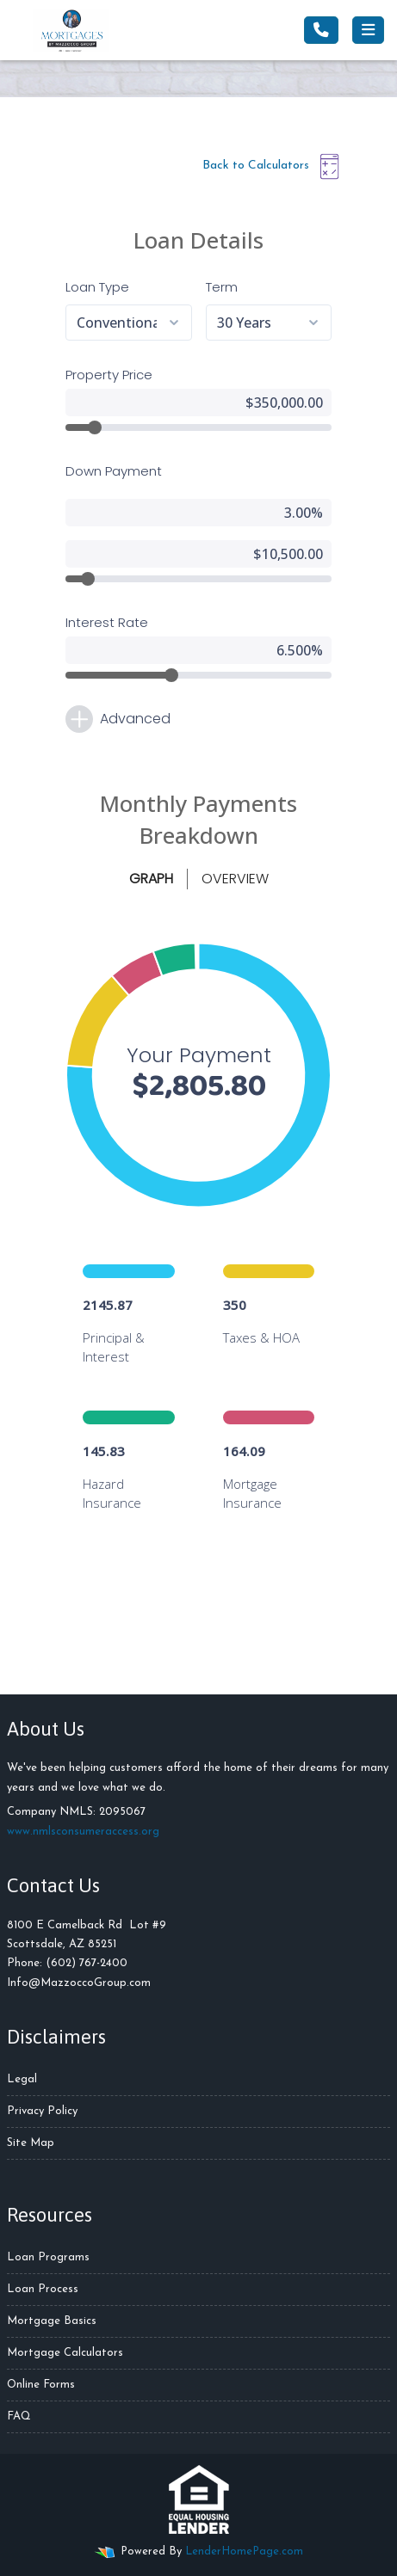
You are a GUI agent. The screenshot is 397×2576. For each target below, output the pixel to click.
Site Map (30, 2143)
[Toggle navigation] (368, 30)
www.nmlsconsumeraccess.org (83, 1831)
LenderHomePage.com (244, 2551)
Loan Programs (48, 2257)
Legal (22, 2079)
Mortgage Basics (51, 2321)
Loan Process (42, 2289)
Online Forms (41, 2384)
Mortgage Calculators (65, 2352)
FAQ (19, 2416)
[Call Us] (321, 30)
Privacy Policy (42, 2111)
